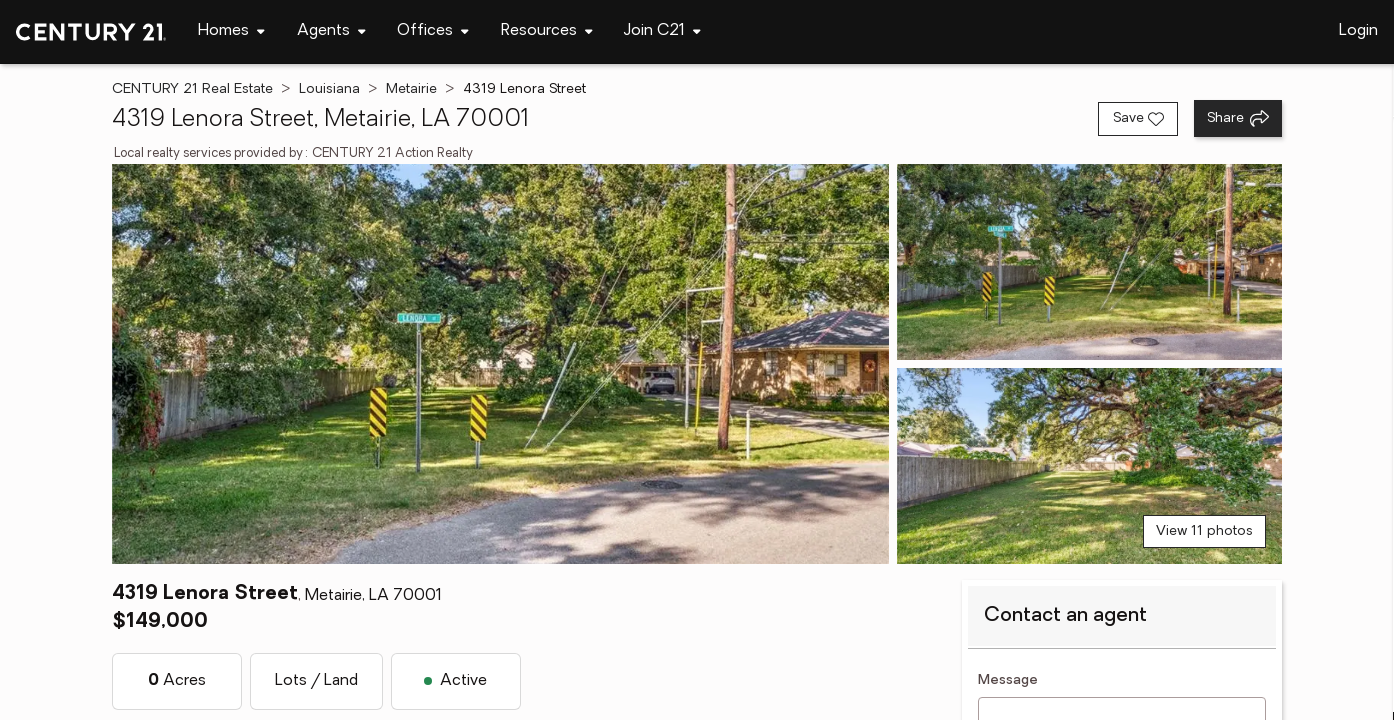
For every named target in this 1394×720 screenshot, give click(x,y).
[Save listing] (1138, 119)
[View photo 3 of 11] (1089, 466)
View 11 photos (1204, 531)
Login (1358, 31)
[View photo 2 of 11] (1089, 262)
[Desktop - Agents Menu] (331, 31)
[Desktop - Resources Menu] (547, 31)
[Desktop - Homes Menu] (231, 31)
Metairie (411, 89)
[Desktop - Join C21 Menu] (662, 31)
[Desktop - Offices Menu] (433, 31)
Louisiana (329, 89)
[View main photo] (501, 364)
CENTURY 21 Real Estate (192, 89)
